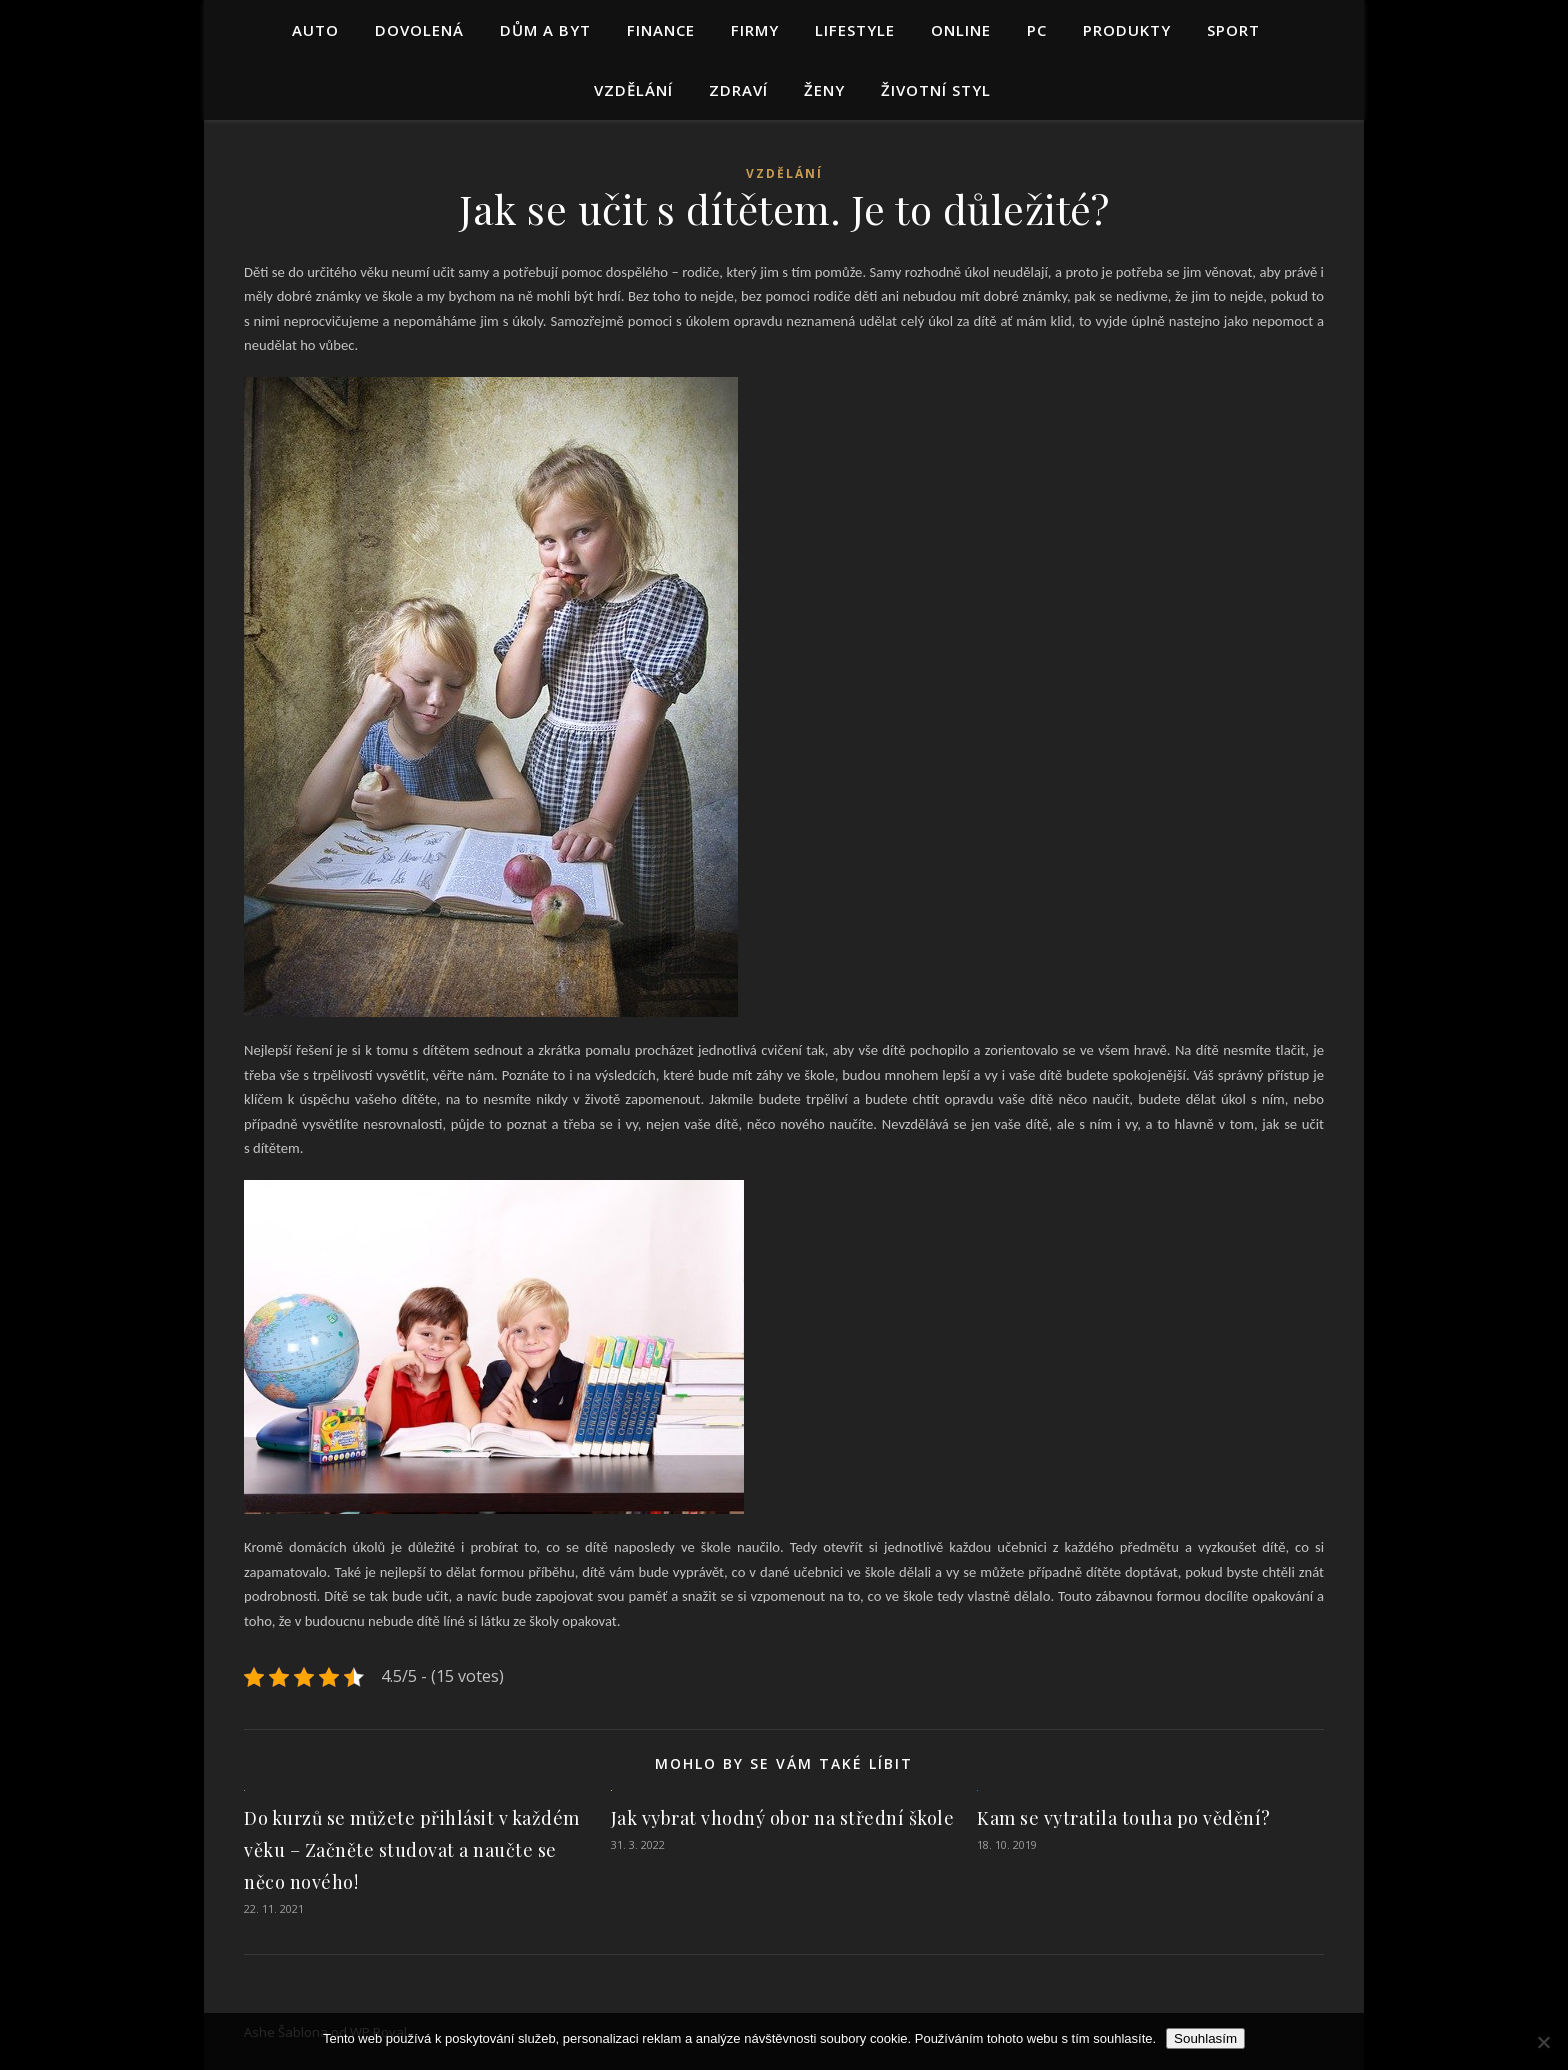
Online (961, 30)
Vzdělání (633, 90)
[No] (1543, 2042)
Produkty (1127, 30)
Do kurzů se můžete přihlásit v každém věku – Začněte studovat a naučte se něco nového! (412, 1850)
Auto (315, 30)
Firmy (755, 30)
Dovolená (419, 30)
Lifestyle (855, 30)
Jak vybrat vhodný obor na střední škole (783, 1818)
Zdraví (738, 90)
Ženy (824, 90)
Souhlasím (1205, 2038)
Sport (1233, 30)
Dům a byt (545, 30)
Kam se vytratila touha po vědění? (1124, 1818)
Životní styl (936, 90)
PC (1037, 30)
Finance (661, 30)
